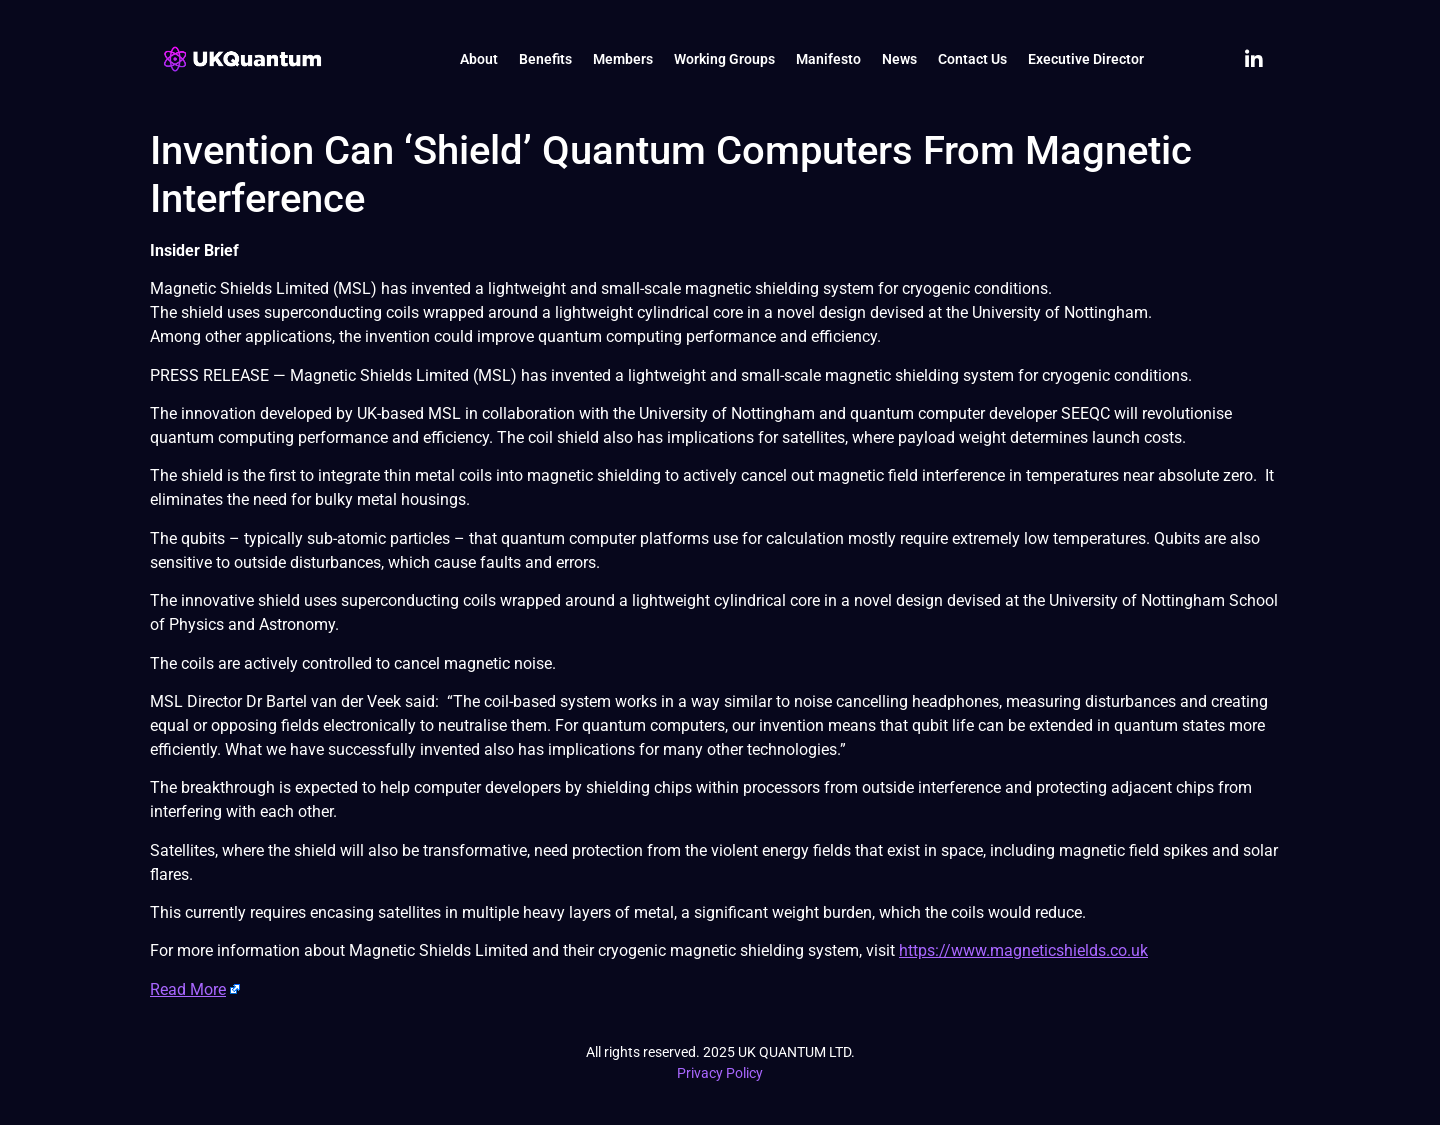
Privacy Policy (720, 1073)
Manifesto (828, 59)
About (479, 59)
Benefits (545, 59)
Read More (188, 989)
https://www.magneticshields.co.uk (1023, 950)
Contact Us (972, 59)
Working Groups (724, 59)
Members (623, 59)
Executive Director (1086, 59)
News (899, 59)
